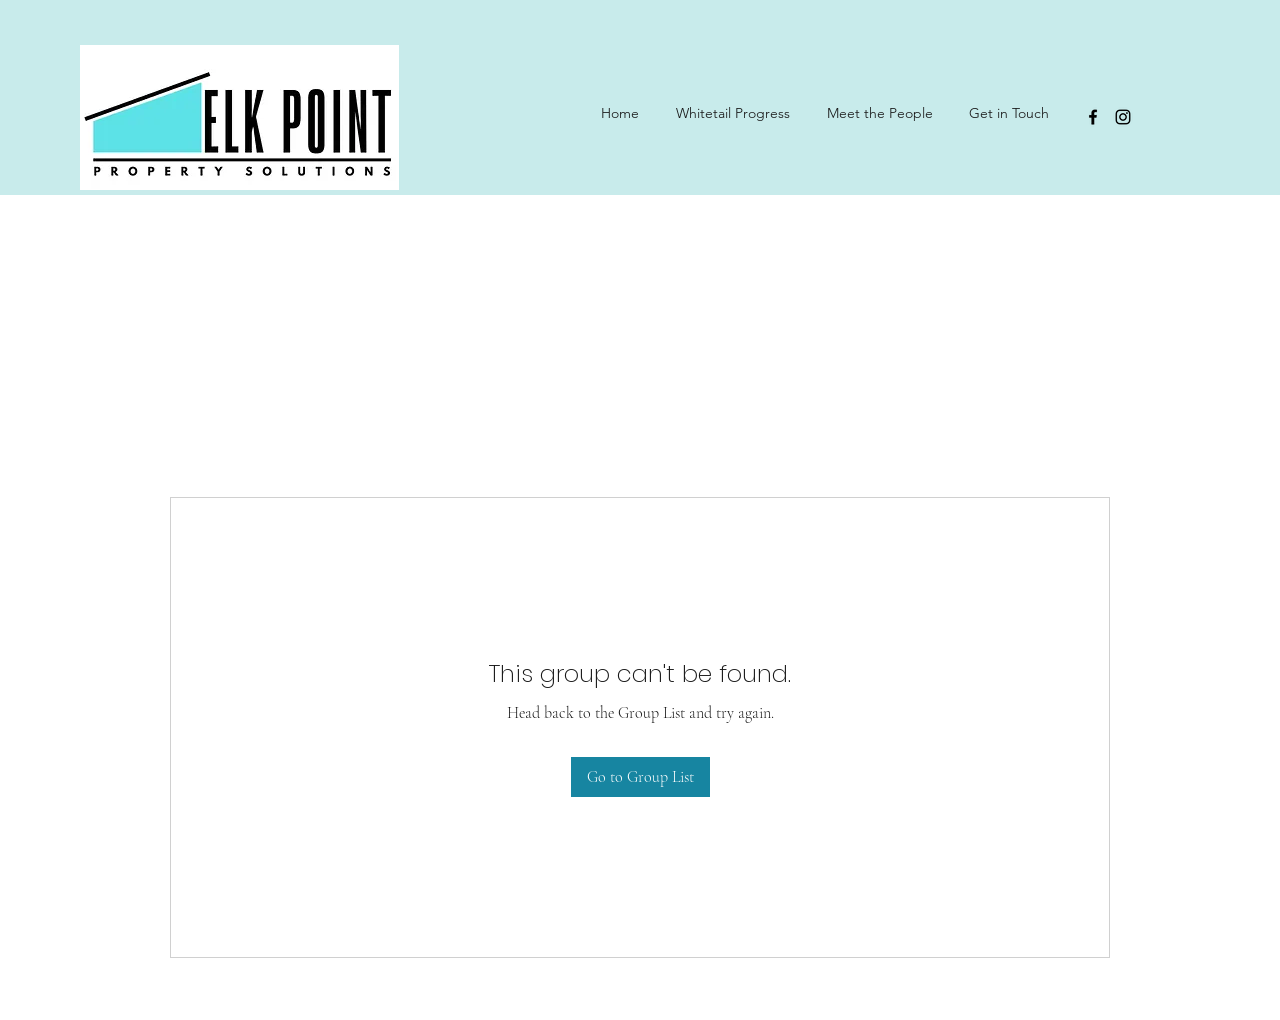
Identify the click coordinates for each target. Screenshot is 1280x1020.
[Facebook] (1093, 117)
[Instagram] (1123, 117)
